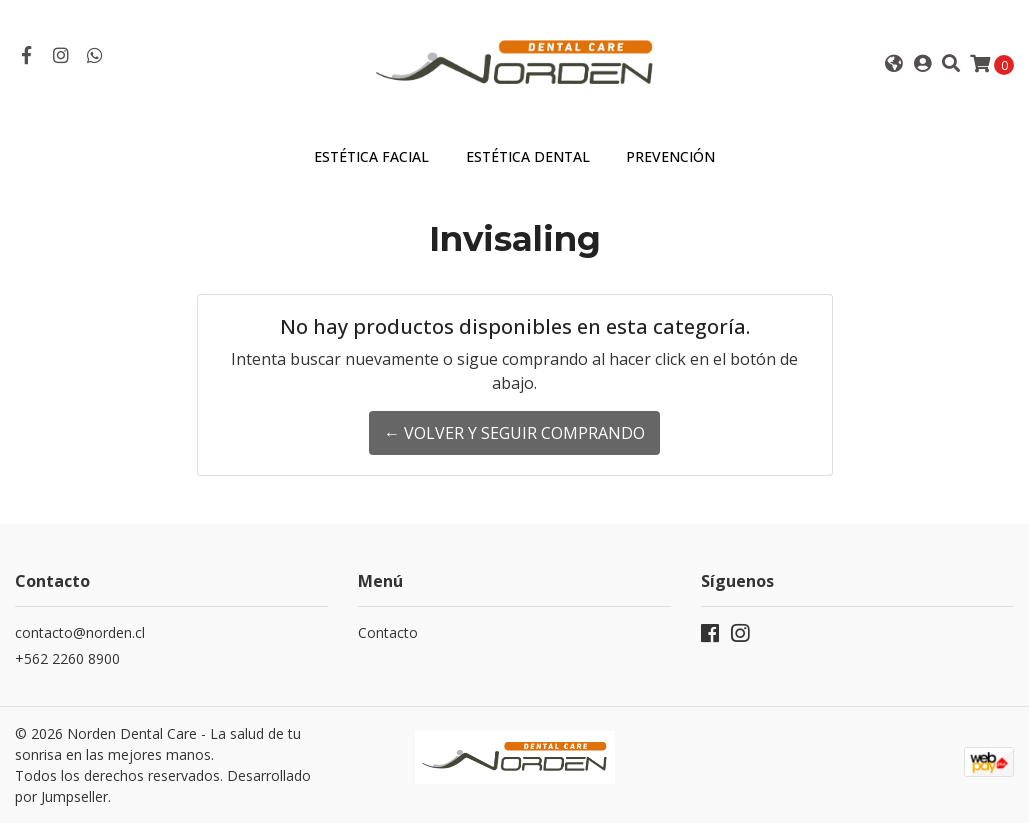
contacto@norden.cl (80, 632)
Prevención (670, 156)
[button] (893, 64)
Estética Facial (371, 156)
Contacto (388, 632)
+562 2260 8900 (67, 658)
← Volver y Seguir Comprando (514, 433)
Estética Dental (528, 156)
